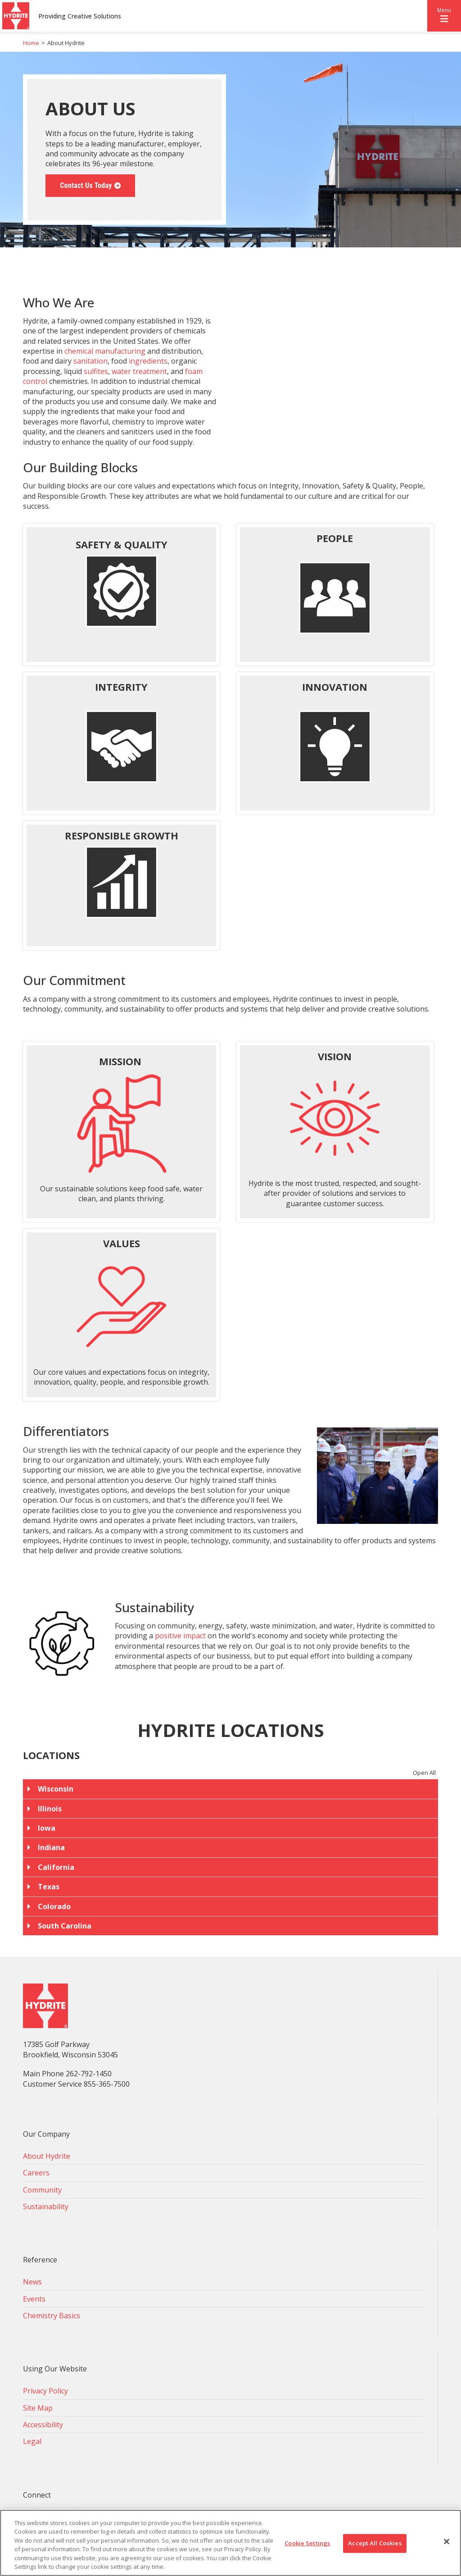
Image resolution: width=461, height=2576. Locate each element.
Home (31, 43)
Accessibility (43, 2425)
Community (42, 2190)
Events (34, 2299)
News (32, 2282)
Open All (424, 1773)
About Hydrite (46, 2156)
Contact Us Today (86, 185)
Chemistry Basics (51, 2316)
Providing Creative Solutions (79, 16)
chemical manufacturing (104, 351)
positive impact (180, 1636)
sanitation (90, 361)
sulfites (96, 371)
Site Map (38, 2408)
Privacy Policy (45, 2391)
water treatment (139, 371)
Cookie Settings (307, 2543)
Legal (32, 2441)
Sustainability (45, 2206)
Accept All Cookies (374, 2543)
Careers (36, 2173)
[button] (444, 16)
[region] (230, 2543)
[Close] (446, 2542)
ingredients (148, 361)
